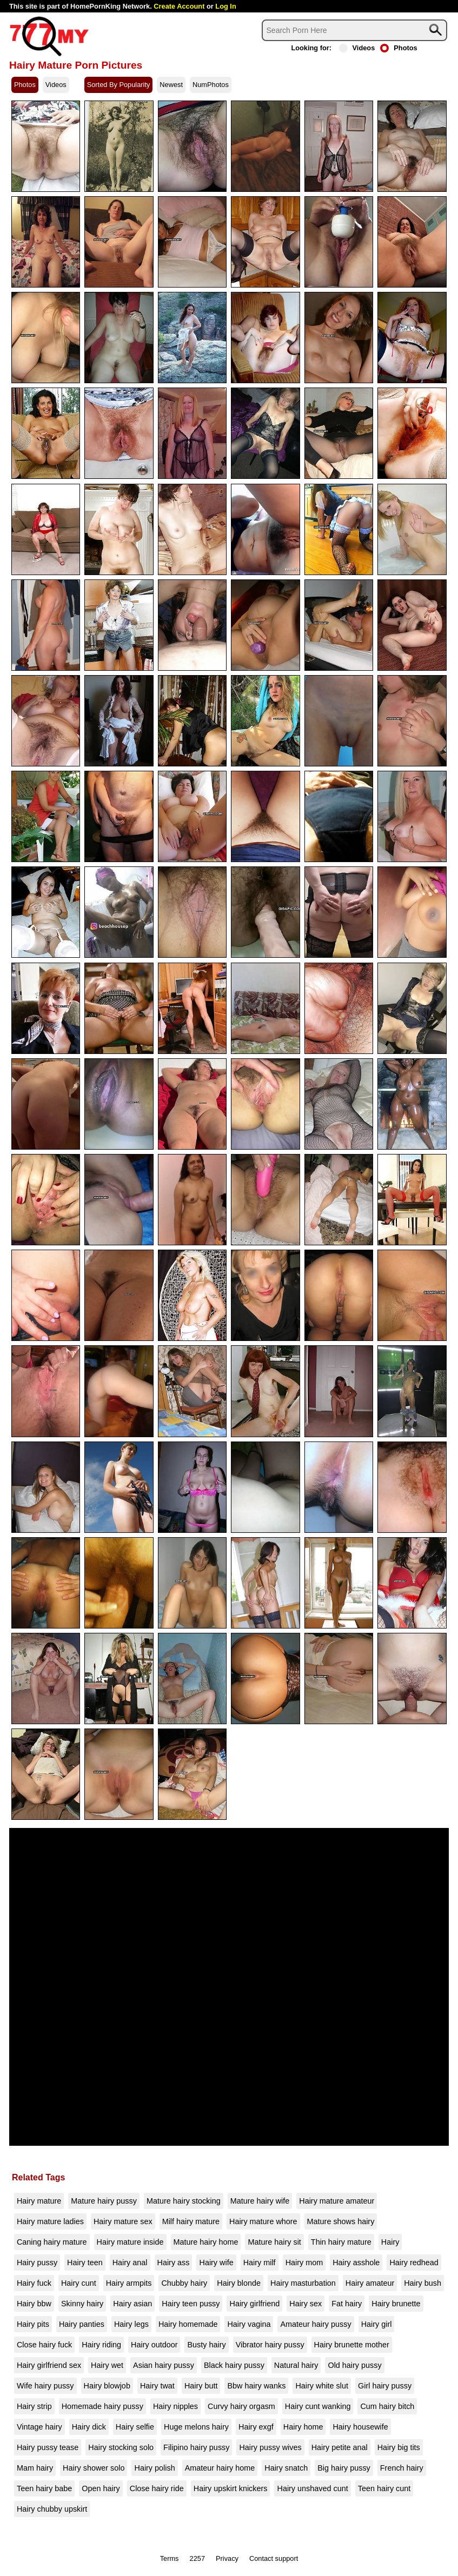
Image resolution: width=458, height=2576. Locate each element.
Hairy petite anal (339, 2447)
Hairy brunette (395, 2303)
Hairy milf (259, 2262)
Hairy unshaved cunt (312, 2488)
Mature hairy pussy (104, 2201)
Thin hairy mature (341, 2242)
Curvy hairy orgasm (241, 2406)
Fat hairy (346, 2303)
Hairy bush (422, 2283)
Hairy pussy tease (47, 2447)
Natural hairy (296, 2365)
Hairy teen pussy (191, 2303)
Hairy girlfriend (254, 2303)
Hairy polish (154, 2468)
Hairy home (303, 2426)
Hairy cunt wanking (318, 2406)
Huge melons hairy (196, 2426)
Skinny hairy (82, 2303)
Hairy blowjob (107, 2385)
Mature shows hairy (341, 2221)
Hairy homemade (188, 2324)
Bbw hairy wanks (256, 2385)
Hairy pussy (37, 2262)
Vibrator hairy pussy (270, 2344)
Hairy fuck (34, 2283)
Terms (169, 2558)
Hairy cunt (78, 2283)
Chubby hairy (184, 2283)
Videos (357, 48)
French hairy (401, 2468)
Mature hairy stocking (184, 2201)
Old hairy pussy (354, 2365)
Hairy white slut (321, 2385)
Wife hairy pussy (45, 2385)
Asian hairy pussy (163, 2365)
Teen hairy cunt (384, 2488)
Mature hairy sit (274, 2242)
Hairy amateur (370, 2283)
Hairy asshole (356, 2262)
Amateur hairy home (220, 2468)
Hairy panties (81, 2324)
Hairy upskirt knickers (231, 2488)
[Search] (354, 30)
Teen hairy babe (44, 2488)
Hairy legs (131, 2324)
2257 (197, 2558)
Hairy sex (305, 2303)
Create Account (179, 6)
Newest (171, 85)
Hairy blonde (239, 2283)
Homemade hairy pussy (102, 2406)
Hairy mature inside (130, 2242)
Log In (225, 6)
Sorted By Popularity (118, 85)
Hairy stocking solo (121, 2447)
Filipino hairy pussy (196, 2447)
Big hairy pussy (343, 2468)
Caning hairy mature (52, 2242)
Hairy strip (34, 2406)
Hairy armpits (129, 2283)
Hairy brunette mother (351, 2344)
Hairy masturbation (303, 2283)
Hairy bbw (34, 2303)
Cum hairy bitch (387, 2406)
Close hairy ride (157, 2488)
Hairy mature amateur (336, 2201)
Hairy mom (304, 2262)
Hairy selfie (135, 2426)
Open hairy (101, 2488)
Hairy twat (157, 2385)
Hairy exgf (256, 2426)
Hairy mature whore (263, 2221)
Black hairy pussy (234, 2365)
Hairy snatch (286, 2468)
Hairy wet (107, 2365)
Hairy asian (132, 2303)
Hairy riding (101, 2344)
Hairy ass (173, 2262)
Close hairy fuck (44, 2344)
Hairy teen (85, 2262)
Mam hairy (35, 2468)
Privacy (227, 2558)
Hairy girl (376, 2324)
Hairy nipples (175, 2406)
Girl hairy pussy (384, 2385)
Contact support (273, 2558)
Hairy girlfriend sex (49, 2365)
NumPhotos (211, 85)
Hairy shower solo (93, 2468)
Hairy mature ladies (50, 2221)
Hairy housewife (360, 2426)
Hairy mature (39, 2201)
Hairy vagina (248, 2324)
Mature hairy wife (260, 2201)
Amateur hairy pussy (315, 2324)
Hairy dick (89, 2426)
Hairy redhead (413, 2262)
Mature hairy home (206, 2242)
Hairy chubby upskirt (52, 2509)
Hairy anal (130, 2262)
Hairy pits (33, 2324)
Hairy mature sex (123, 2221)
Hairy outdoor (154, 2344)
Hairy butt (201, 2385)
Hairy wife (216, 2262)
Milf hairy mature (191, 2221)
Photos (398, 48)
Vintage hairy (39, 2426)
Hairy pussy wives (270, 2447)
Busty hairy (206, 2344)
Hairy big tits (398, 2447)
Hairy (390, 2242)
